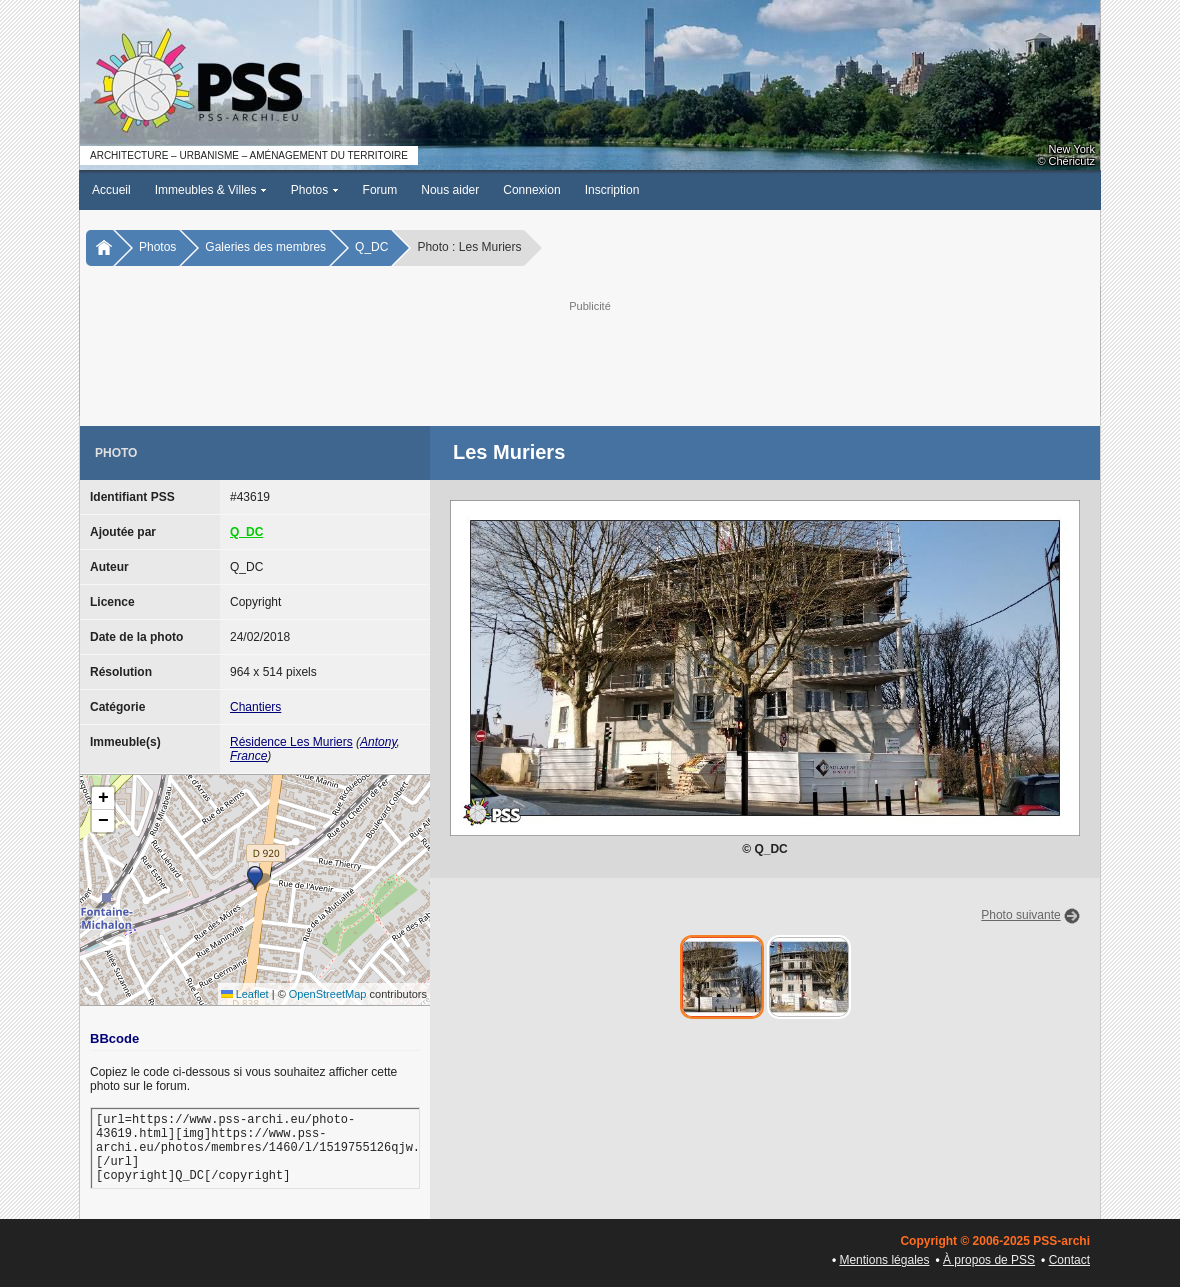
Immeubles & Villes (211, 190)
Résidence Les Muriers (291, 742)
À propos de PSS (989, 1260)
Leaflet (245, 994)
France (248, 756)
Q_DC (371, 247)
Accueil (111, 190)
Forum (380, 190)
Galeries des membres (265, 247)
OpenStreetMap (328, 994)
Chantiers (255, 707)
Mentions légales (884, 1260)
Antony (378, 742)
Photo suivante (1020, 915)
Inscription (612, 190)
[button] (255, 878)
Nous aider (450, 190)
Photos (315, 190)
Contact (1069, 1260)
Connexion (531, 190)
